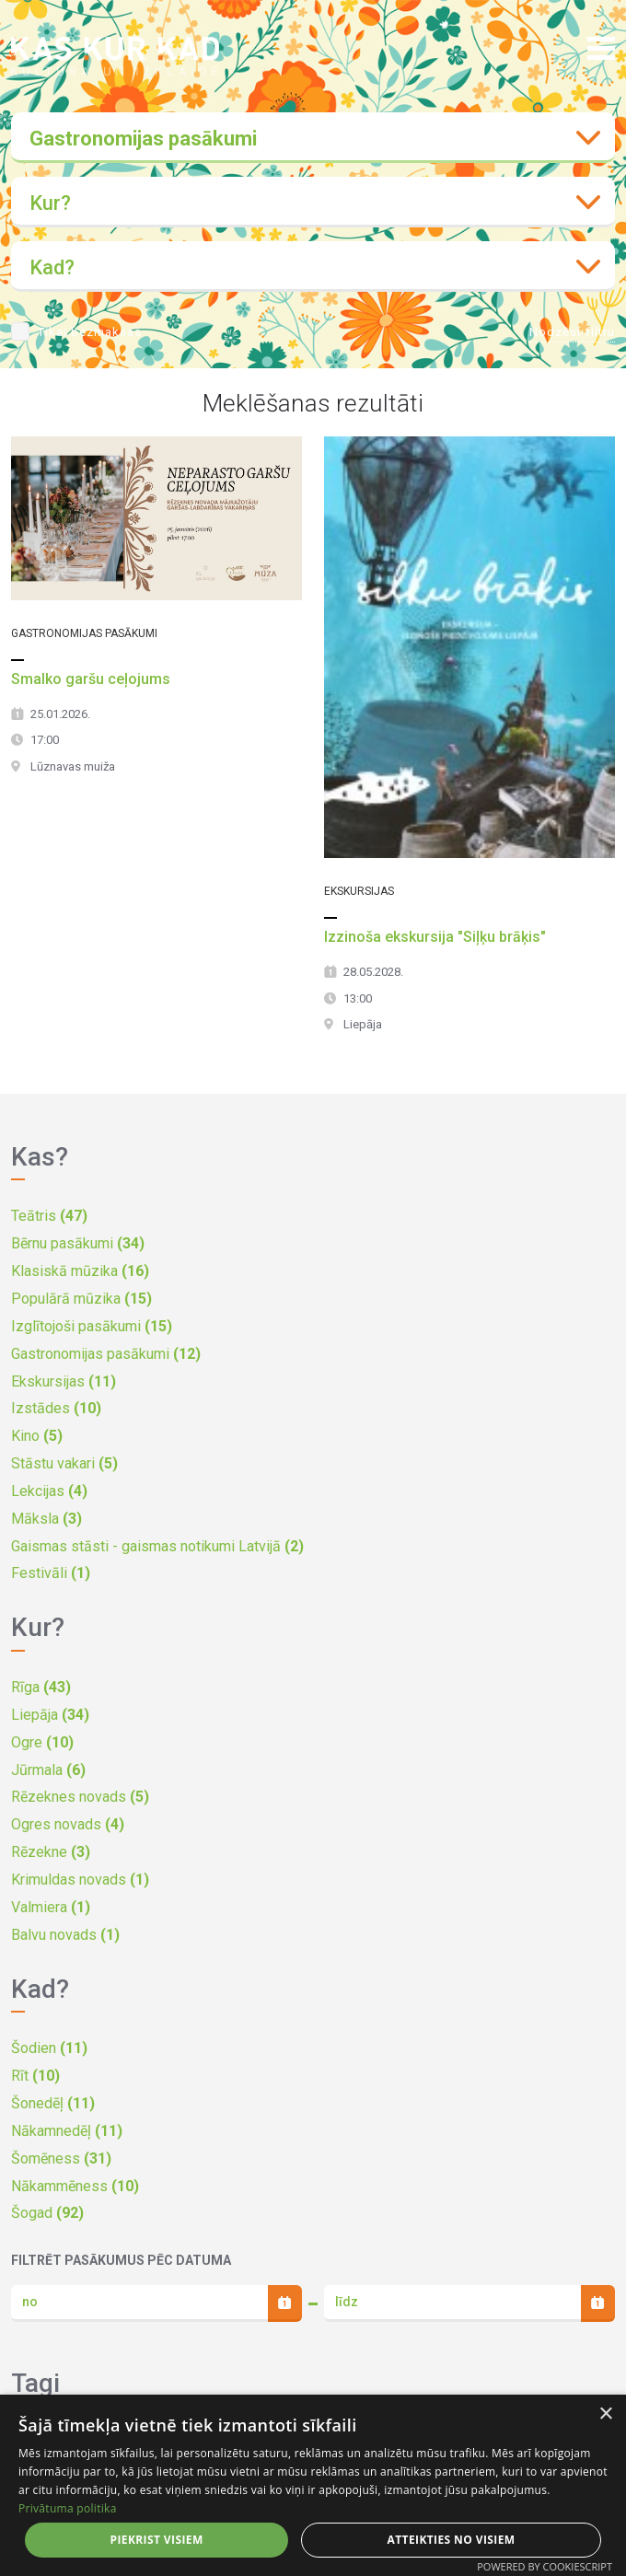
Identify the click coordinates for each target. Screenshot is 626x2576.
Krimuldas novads (80, 1879)
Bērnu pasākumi (78, 1243)
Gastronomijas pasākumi (106, 1354)
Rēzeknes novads (80, 1796)
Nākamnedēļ (66, 2131)
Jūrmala (48, 1770)
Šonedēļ (53, 2103)
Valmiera (50, 1907)
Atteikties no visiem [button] (452, 2539)
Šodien (49, 2048)
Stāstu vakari (64, 1463)
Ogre (42, 1742)
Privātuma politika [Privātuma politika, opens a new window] (67, 2508)
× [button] (605, 2414)
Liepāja (50, 1714)
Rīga (41, 1687)
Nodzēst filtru (572, 332)
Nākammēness (75, 2186)
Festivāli (50, 1573)
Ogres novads (67, 1824)
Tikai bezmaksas (90, 332)
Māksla (46, 1518)
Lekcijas (49, 1491)
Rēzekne (50, 1852)
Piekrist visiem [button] (156, 2539)
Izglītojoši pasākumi (91, 1326)
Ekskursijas (63, 1381)
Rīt (35, 2075)
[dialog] (313, 2485)
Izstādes (56, 1408)
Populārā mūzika (81, 1298)
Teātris (49, 1215)
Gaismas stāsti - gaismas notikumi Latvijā (157, 1546)
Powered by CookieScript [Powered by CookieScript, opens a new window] (544, 2566)
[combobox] (313, 137)
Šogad (47, 2213)
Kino (37, 1436)
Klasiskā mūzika (80, 1271)
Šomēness (61, 2158)
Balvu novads (65, 1935)
